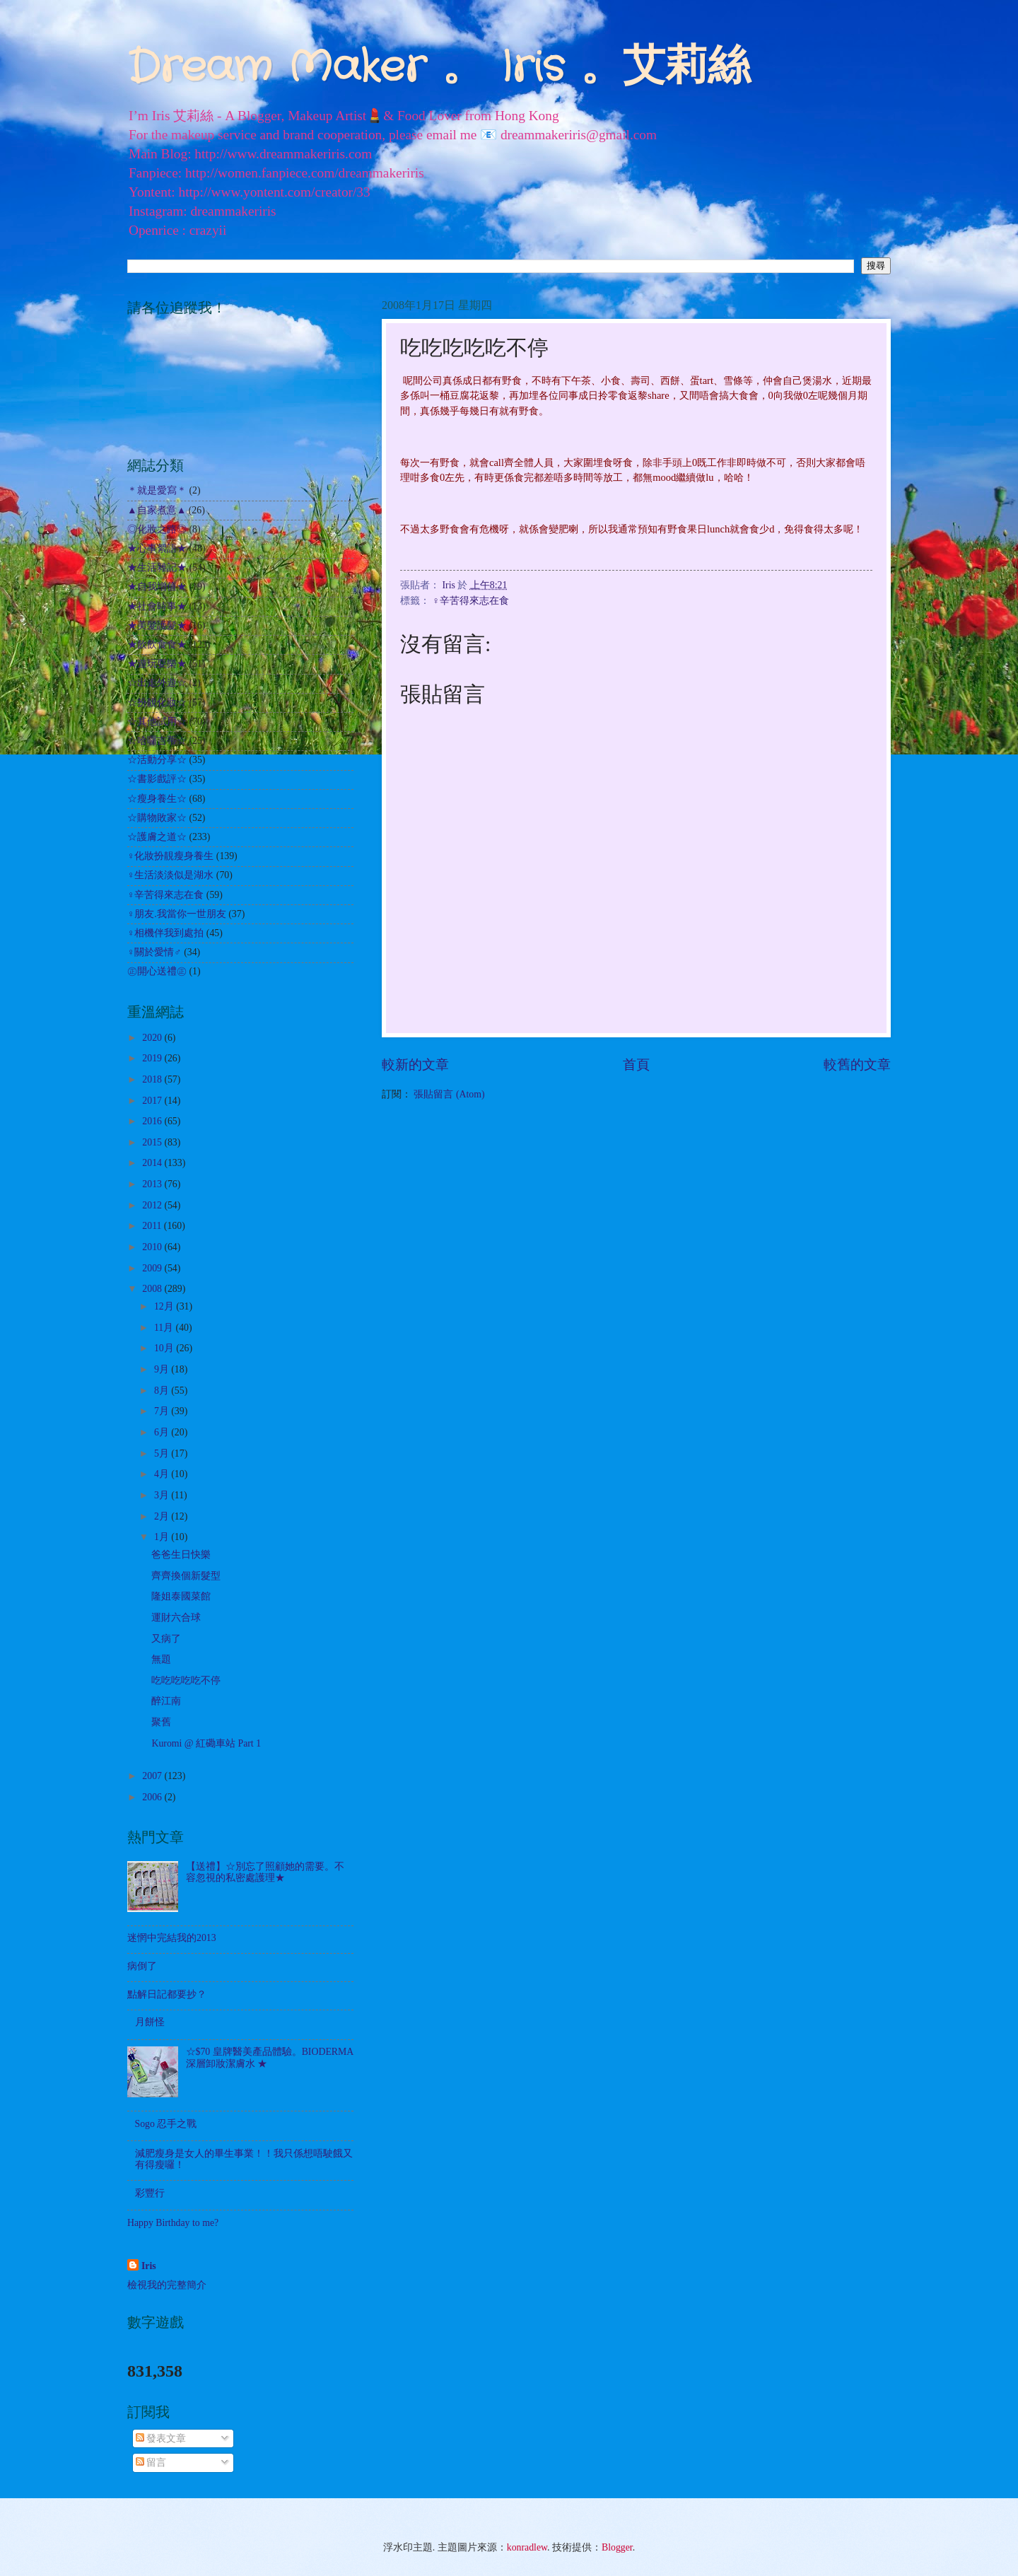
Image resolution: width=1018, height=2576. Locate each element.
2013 (153, 1184)
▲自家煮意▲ (156, 510)
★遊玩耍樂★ (157, 663)
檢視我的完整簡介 (166, 2285)
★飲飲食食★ (157, 644)
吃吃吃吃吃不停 (186, 1680)
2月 (162, 1516)
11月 (165, 1327)
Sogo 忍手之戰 (166, 2124)
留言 (151, 2462)
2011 (153, 1225)
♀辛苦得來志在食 (470, 600)
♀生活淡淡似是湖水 (170, 875)
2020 (153, 1037)
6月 (162, 1432)
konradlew (527, 2547)
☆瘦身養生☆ (157, 798)
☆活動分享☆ (157, 759)
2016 (153, 1121)
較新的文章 (415, 1064)
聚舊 (161, 1722)
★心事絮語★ (157, 548)
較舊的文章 (857, 1064)
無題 (161, 1659)
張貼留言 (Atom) (449, 1094)
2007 (153, 1776)
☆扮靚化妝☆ (157, 702)
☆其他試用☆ (157, 721)
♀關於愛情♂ (154, 952)
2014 (153, 1163)
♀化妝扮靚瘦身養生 (170, 856)
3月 (162, 1495)
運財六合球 (176, 1617)
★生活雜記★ (157, 567)
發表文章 (161, 2438)
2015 (153, 1142)
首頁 (636, 1064)
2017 (153, 1100)
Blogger (617, 2547)
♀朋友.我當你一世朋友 (176, 914)
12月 (165, 1306)
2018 (153, 1079)
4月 (162, 1474)
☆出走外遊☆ (157, 682)
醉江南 (166, 1701)
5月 (162, 1453)
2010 (153, 1247)
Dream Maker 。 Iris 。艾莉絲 (438, 67)
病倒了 (142, 1966)
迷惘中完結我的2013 (171, 1938)
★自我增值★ (157, 586)
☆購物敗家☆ (157, 817)
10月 (165, 1348)
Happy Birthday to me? (172, 2222)
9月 (162, 1369)
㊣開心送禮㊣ (157, 971)
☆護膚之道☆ (157, 837)
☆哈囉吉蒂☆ (157, 740)
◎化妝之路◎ (157, 529)
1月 (162, 1537)
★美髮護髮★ (157, 625)
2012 (153, 1205)
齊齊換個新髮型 (186, 1575)
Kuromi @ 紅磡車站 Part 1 (206, 1743)
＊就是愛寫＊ (157, 490)
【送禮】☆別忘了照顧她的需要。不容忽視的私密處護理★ (265, 1872)
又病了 (166, 1638)
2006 (153, 1797)
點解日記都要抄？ (166, 1994)
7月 (162, 1411)
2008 (153, 1288)
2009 (153, 1268)
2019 (153, 1058)
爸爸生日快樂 (181, 1554)
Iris (148, 2266)
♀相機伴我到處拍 (165, 933)
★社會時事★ (157, 606)
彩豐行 (150, 2193)
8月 (162, 1390)
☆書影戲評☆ (157, 779)
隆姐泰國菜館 (181, 1596)
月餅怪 (150, 2022)
